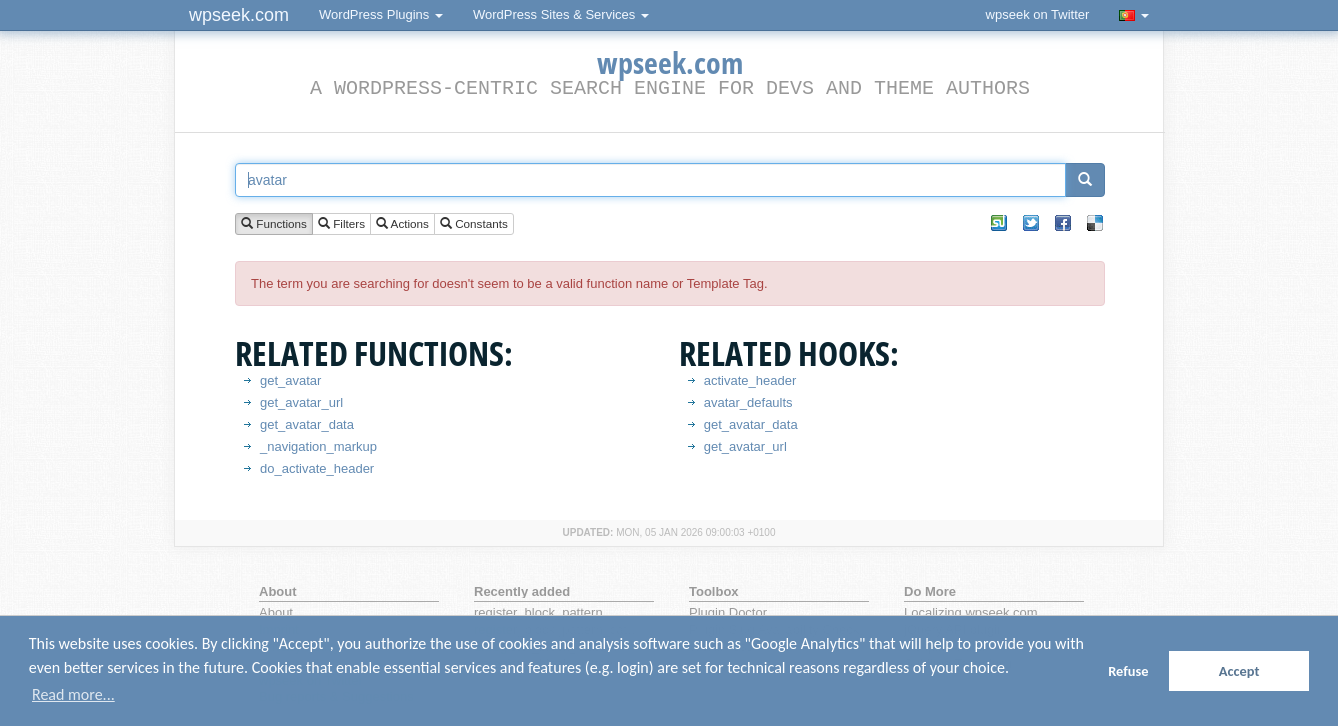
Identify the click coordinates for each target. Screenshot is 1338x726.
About (276, 612)
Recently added (522, 591)
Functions (274, 224)
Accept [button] (1239, 671)
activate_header (750, 380)
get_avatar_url (301, 402)
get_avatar (290, 380)
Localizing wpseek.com (971, 612)
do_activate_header (317, 468)
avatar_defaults (748, 402)
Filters (341, 224)
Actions (402, 224)
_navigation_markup (318, 446)
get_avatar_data (307, 424)
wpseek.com (239, 15)
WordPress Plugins (381, 14)
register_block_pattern (538, 612)
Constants (474, 224)
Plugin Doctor (728, 612)
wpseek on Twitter (1038, 14)
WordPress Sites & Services (561, 14)
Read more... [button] (73, 694)
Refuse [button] (1128, 671)
